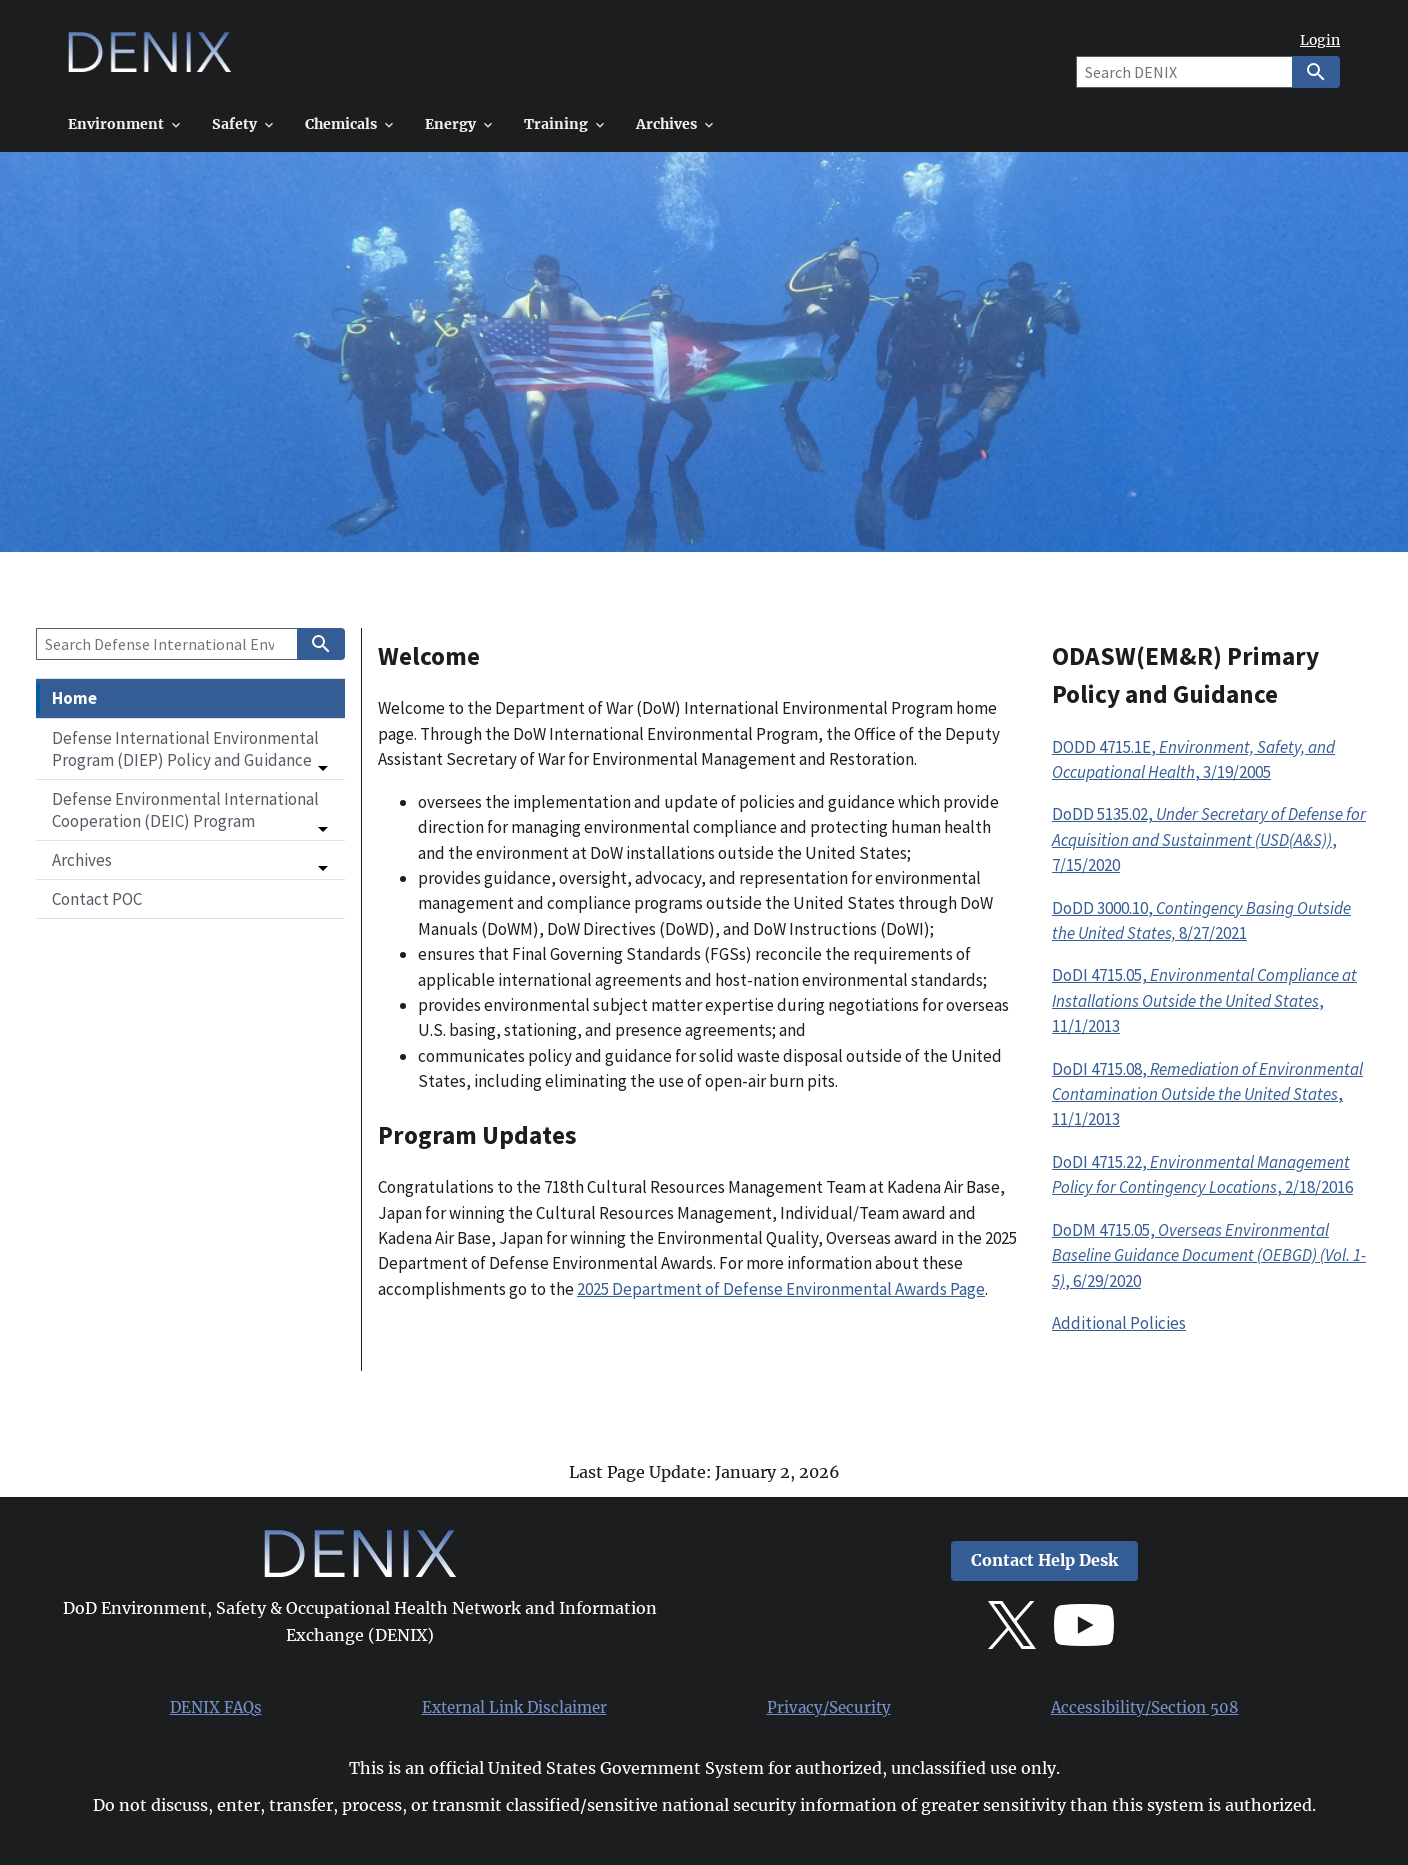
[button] (190, 749)
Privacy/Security (829, 1708)
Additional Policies (1119, 1323)
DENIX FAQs (216, 1708)
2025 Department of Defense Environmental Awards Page (781, 1289)
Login (1320, 40)
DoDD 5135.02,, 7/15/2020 (1209, 839)
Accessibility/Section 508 (1145, 1708)
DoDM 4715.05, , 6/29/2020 (1209, 1255)
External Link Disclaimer (514, 1708)
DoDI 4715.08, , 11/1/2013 (1207, 1094)
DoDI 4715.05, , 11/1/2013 (1204, 1000)
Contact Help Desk (1044, 1560)
